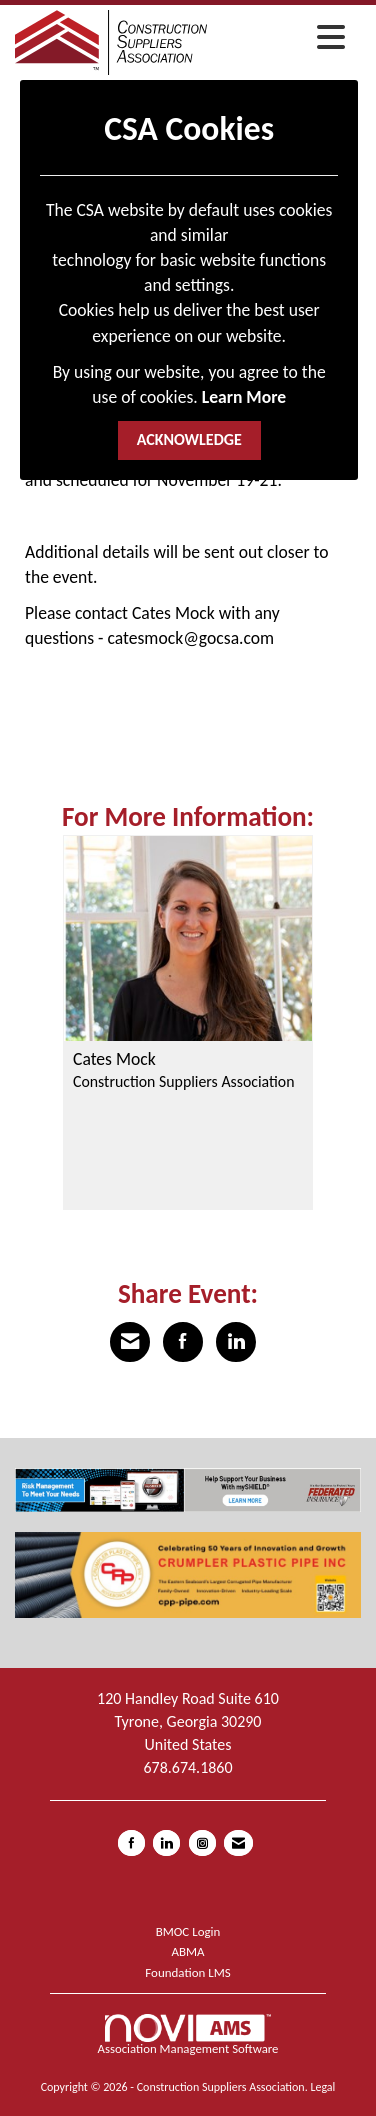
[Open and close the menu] (281, 39)
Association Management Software (188, 2035)
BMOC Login (188, 1931)
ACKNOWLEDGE (189, 439)
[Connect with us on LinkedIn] (166, 1843)
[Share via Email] (130, 1342)
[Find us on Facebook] (131, 1843)
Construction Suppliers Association (184, 1081)
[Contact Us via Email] (238, 1843)
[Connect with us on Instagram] (202, 1843)
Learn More (244, 397)
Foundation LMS (187, 1972)
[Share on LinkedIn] (236, 1342)
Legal (322, 2087)
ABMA (187, 1951)
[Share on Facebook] (183, 1342)
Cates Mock (114, 1060)
